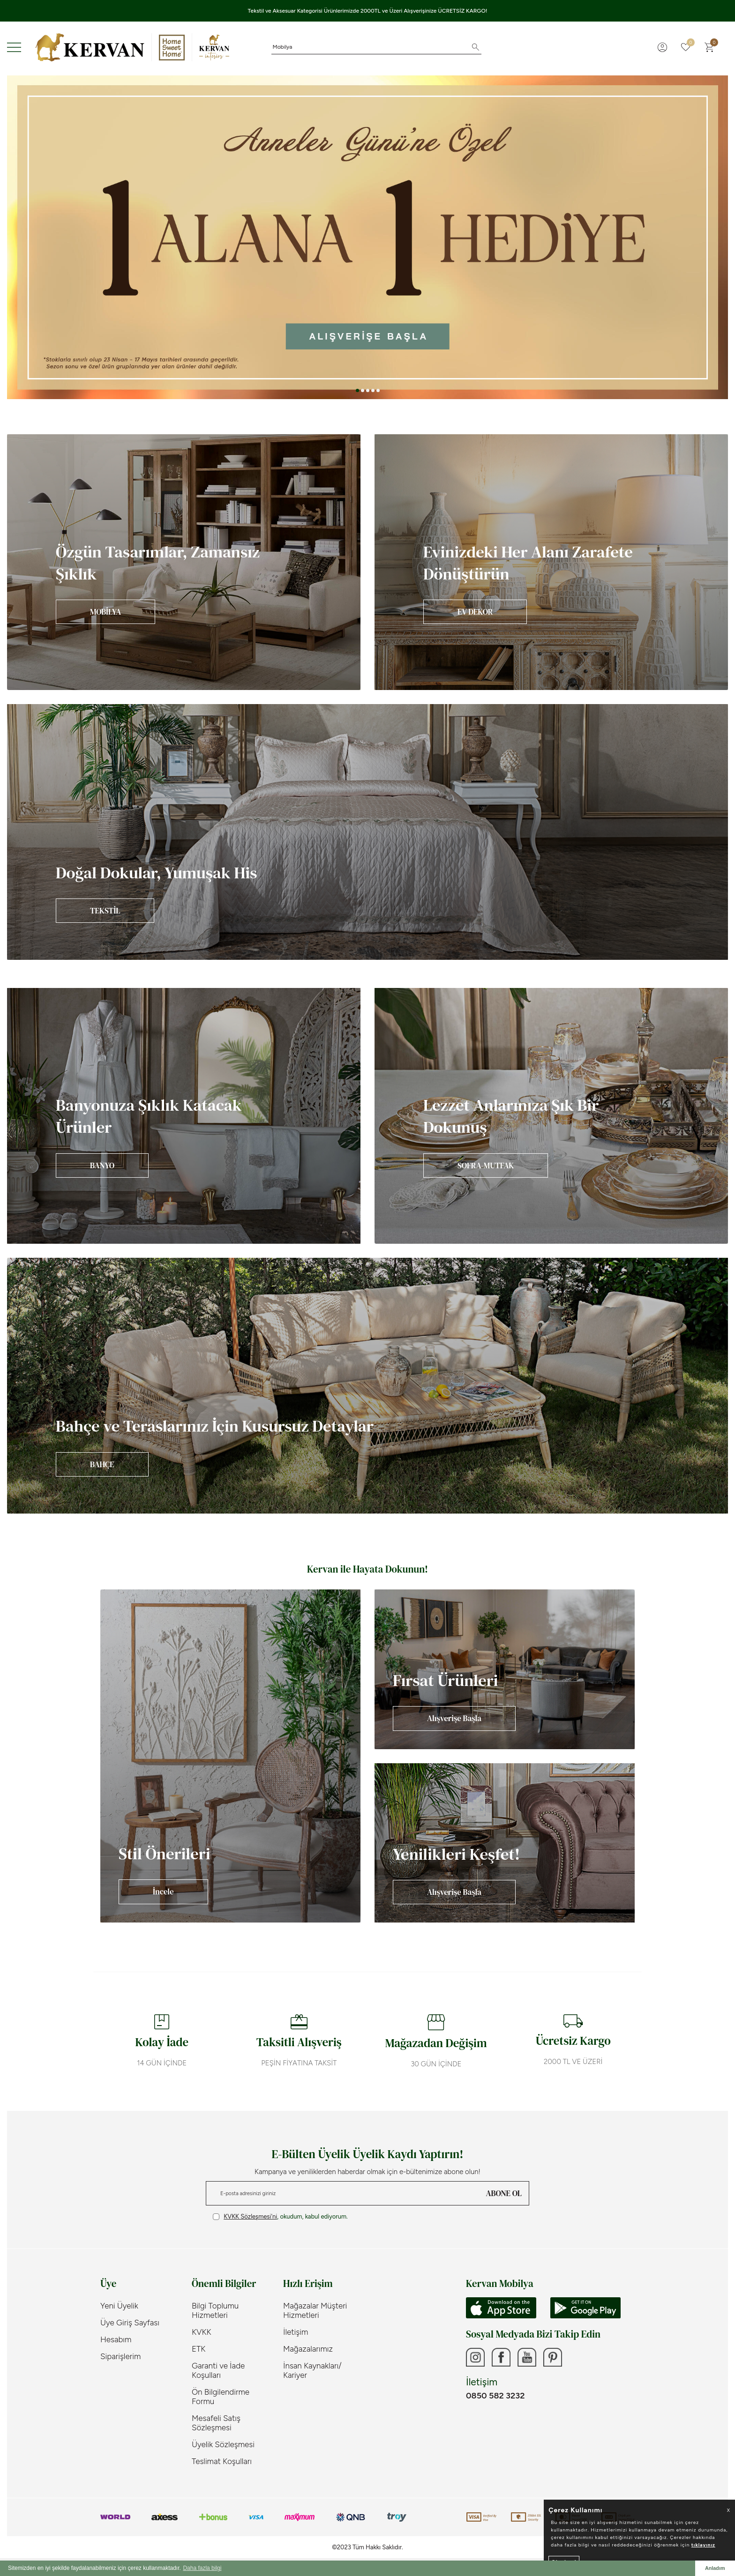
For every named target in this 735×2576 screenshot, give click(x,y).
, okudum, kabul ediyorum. (280, 2216)
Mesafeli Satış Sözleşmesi (216, 2422)
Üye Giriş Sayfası (129, 2322)
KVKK (201, 2332)
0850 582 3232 (495, 2395)
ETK (198, 2348)
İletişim (295, 2332)
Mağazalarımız (308, 2348)
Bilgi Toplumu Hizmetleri (215, 2310)
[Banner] (183, 562)
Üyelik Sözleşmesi (223, 2444)
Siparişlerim (120, 2356)
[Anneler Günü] (367, 237)
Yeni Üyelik (119, 2305)
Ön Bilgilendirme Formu (220, 2396)
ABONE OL (504, 2193)
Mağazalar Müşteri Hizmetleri (315, 2310)
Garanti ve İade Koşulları (218, 2370)
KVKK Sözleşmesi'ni (250, 2216)
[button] (357, 390)
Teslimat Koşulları (222, 2461)
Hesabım (115, 2339)
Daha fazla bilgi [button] (202, 2568)
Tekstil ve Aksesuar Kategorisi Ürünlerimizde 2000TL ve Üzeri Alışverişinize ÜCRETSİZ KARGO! (368, 10)
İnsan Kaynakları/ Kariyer (312, 2370)
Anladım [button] (715, 2568)
